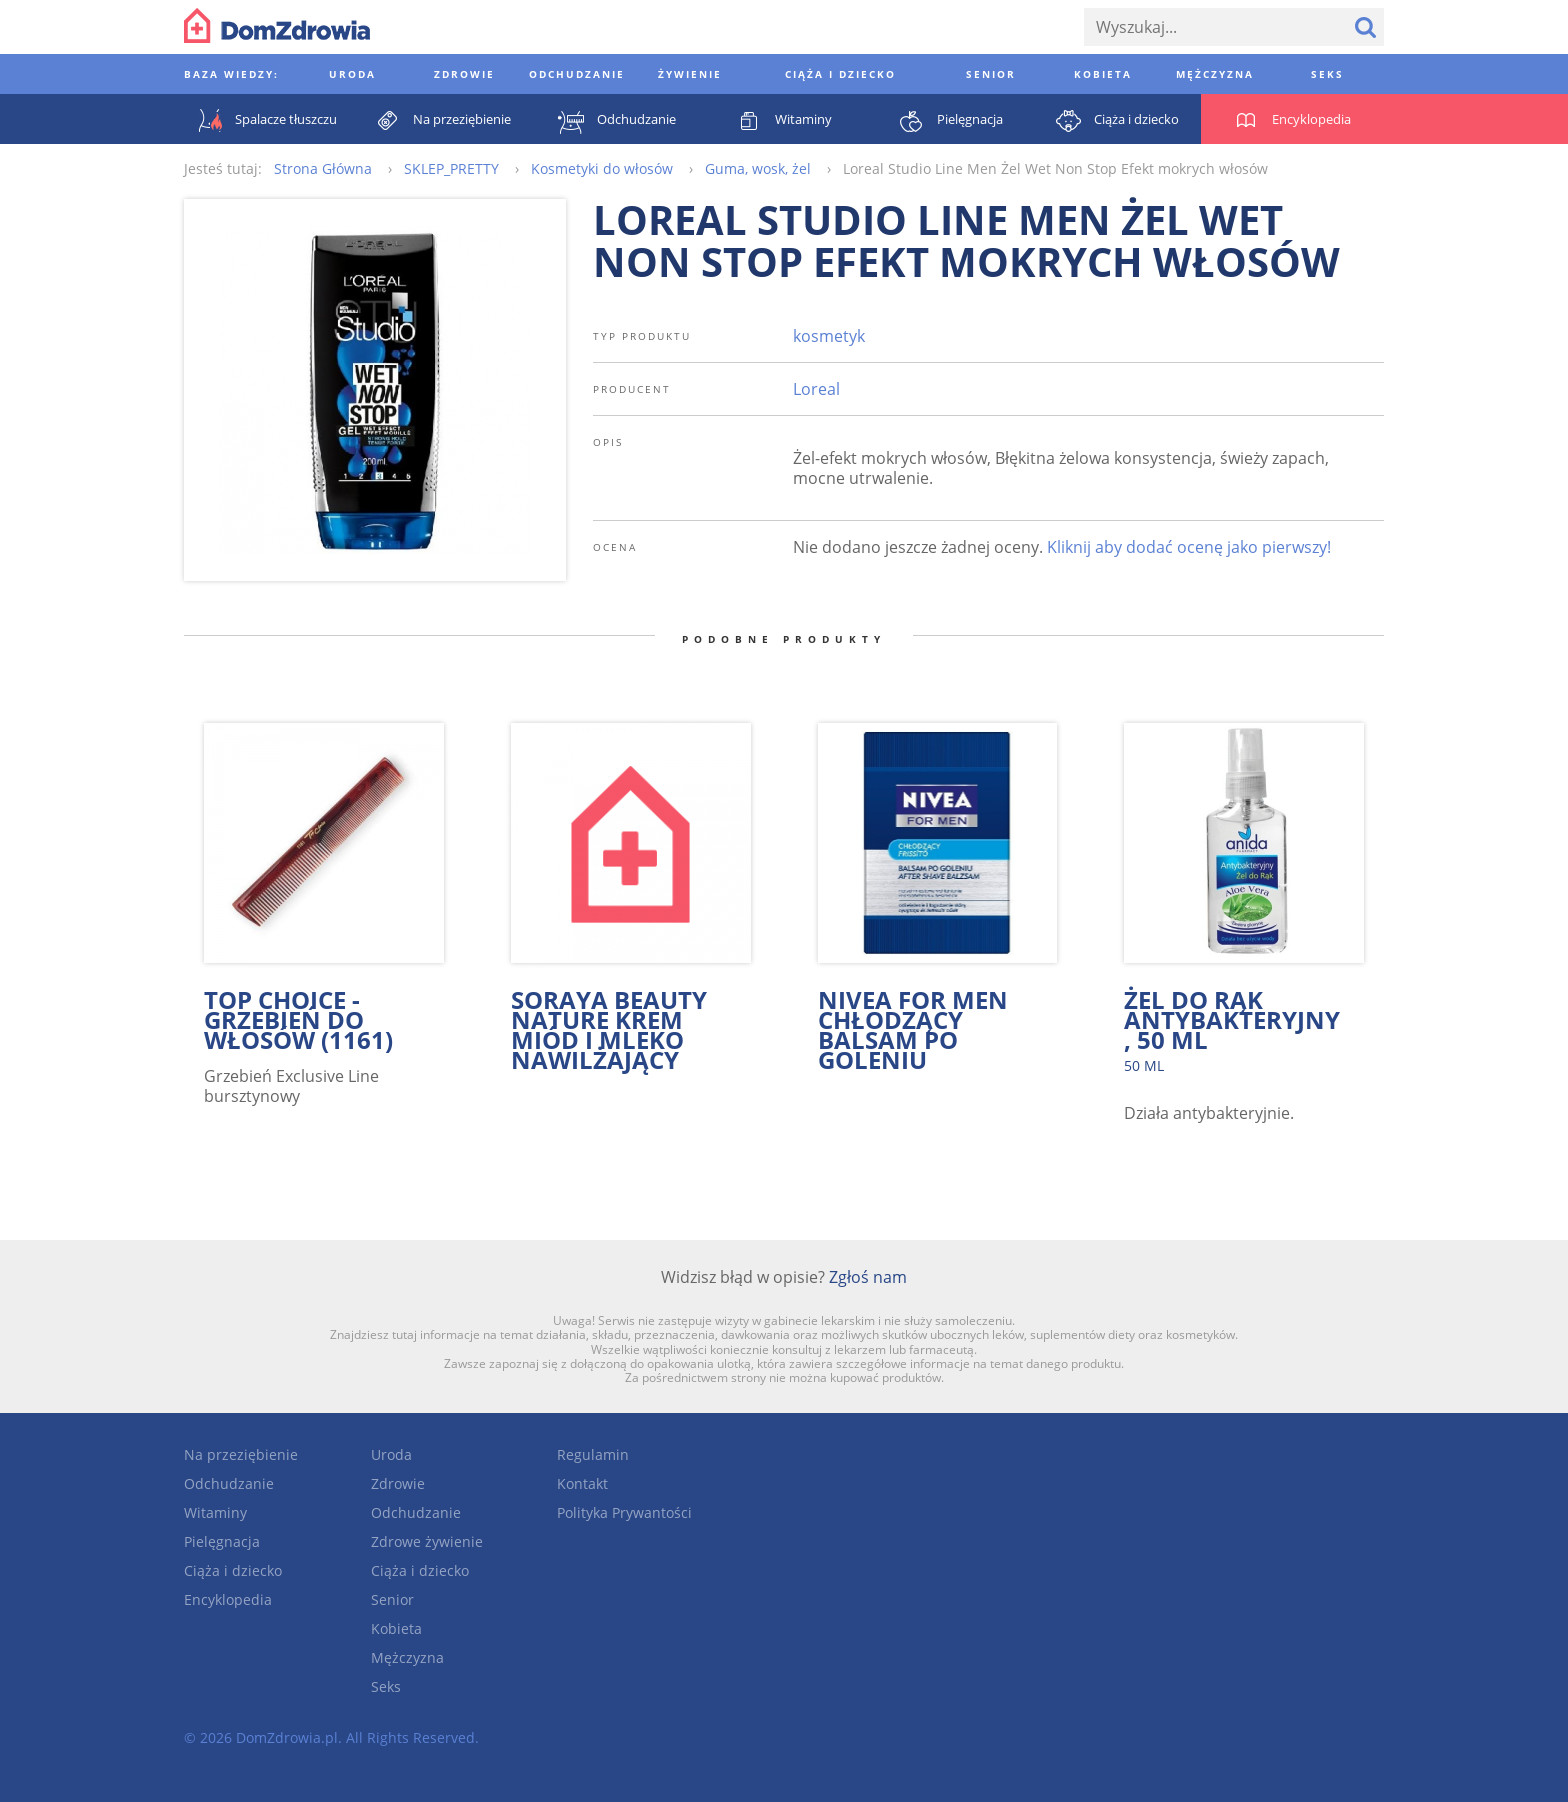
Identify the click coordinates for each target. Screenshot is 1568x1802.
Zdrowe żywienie (427, 1541)
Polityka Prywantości (624, 1512)
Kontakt (582, 1483)
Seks (386, 1686)
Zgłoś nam (868, 1277)
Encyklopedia (228, 1599)
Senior (392, 1599)
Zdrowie (398, 1483)
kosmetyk (829, 336)
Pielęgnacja (222, 1541)
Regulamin (593, 1454)
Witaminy (215, 1512)
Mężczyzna (407, 1657)
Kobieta (396, 1628)
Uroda (391, 1454)
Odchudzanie (229, 1483)
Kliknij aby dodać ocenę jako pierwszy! (1189, 547)
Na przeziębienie (241, 1454)
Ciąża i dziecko (233, 1570)
